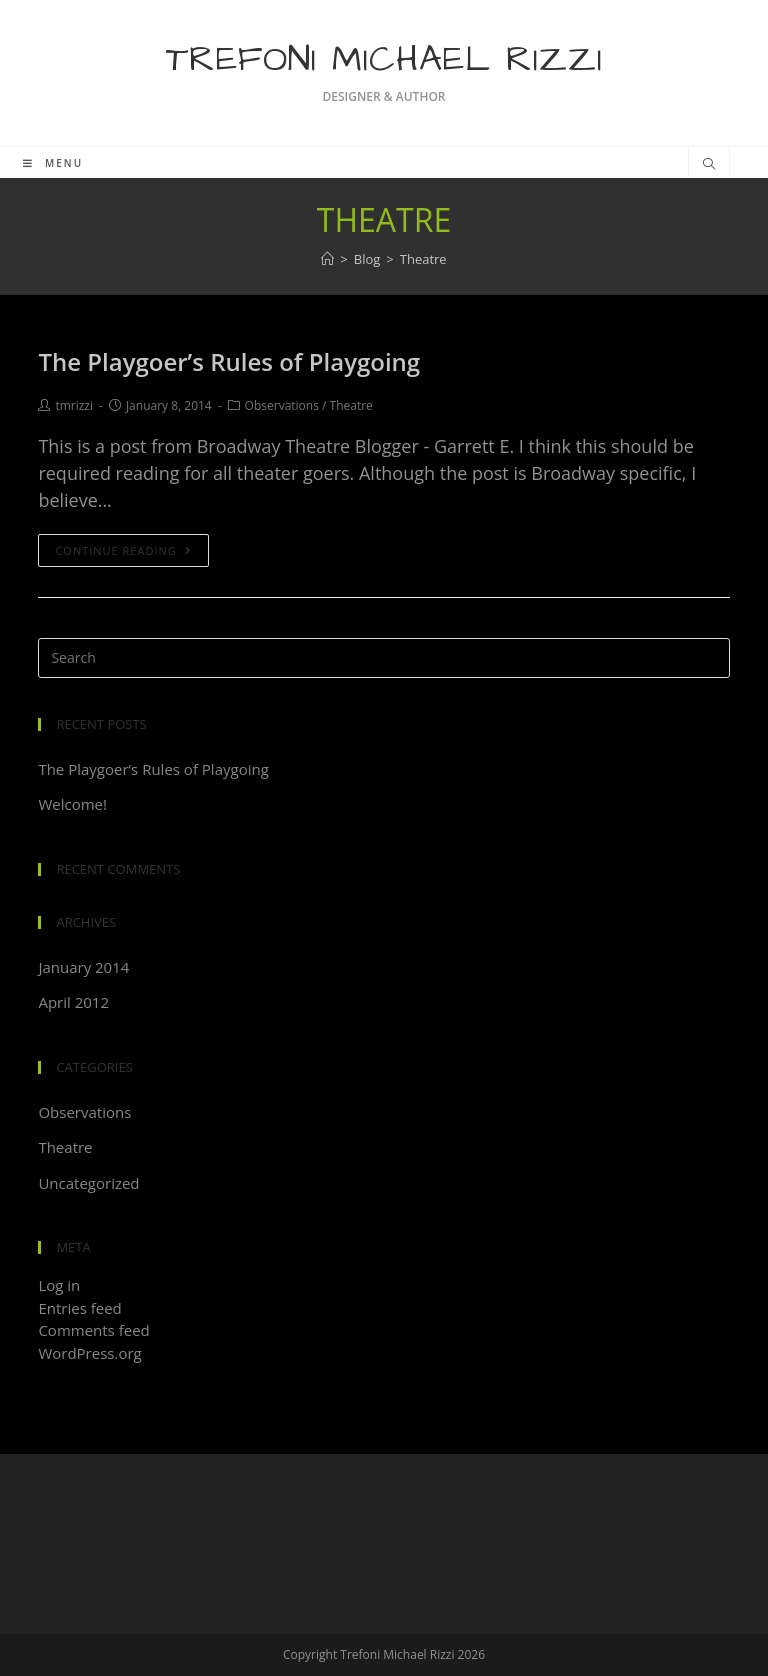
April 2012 (73, 1002)
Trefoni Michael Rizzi (384, 59)
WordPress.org (89, 1353)
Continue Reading (123, 550)
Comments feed (93, 1330)
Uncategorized (88, 1183)
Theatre (351, 405)
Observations (282, 405)
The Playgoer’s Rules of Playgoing (229, 361)
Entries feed (79, 1308)
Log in (59, 1285)
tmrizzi (74, 405)
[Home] (327, 259)
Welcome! (72, 804)
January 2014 (83, 967)
